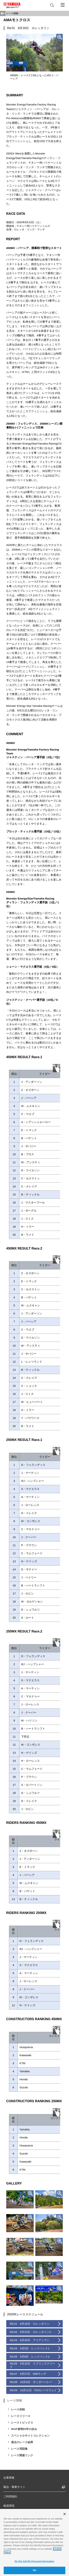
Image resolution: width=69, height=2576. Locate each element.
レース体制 (18, 2409)
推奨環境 (8, 2505)
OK (34, 2570)
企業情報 (8, 2477)
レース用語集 (19, 2448)
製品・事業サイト (14, 2486)
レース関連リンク (22, 2455)
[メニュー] (62, 4)
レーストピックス (22, 2422)
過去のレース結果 (22, 2442)
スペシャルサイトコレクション (30, 2435)
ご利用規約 (10, 2496)
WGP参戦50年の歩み (24, 2429)
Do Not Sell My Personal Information (34, 2561)
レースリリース (20, 2416)
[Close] (65, 2514)
